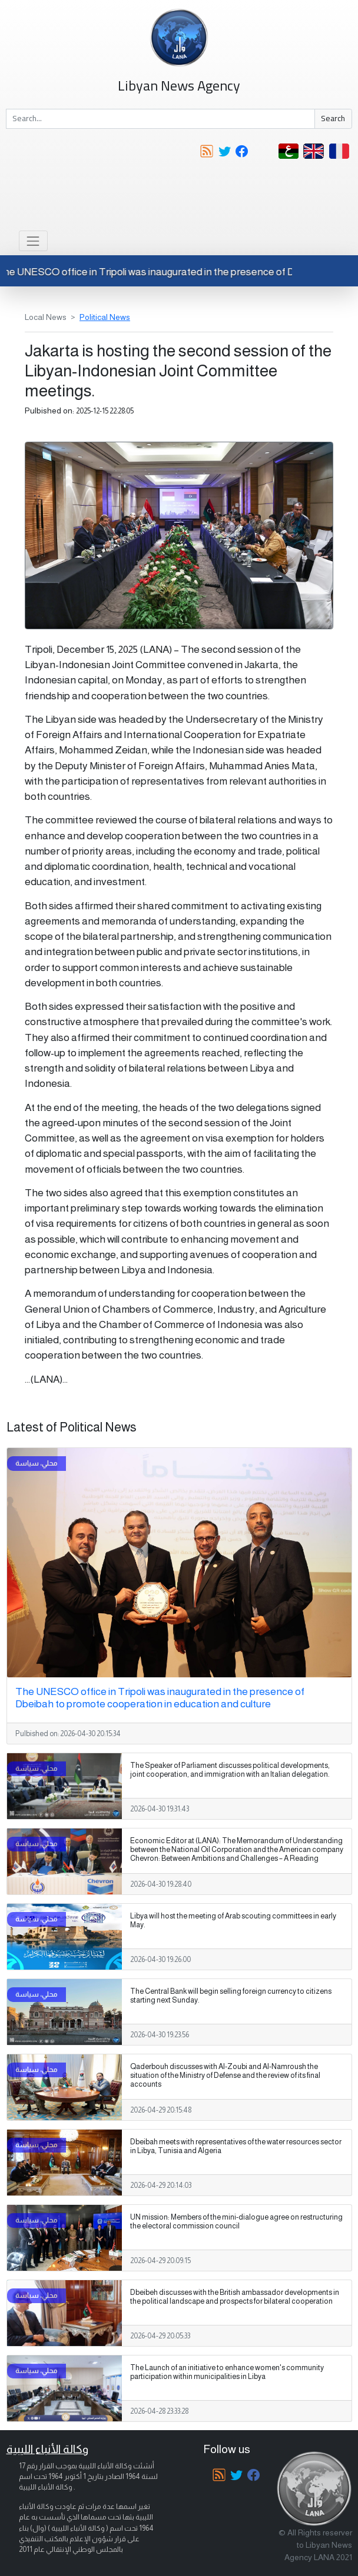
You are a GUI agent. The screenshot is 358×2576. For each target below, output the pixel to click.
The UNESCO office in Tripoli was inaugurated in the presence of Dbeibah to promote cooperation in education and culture (159, 1698)
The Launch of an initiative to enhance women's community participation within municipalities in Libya (227, 2372)
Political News (104, 317)
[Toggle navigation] (33, 241)
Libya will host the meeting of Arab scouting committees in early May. (233, 1920)
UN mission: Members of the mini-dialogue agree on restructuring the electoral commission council (236, 2221)
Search (333, 118)
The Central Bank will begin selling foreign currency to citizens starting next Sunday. (231, 1995)
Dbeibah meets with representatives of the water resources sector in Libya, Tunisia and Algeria (236, 2146)
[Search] (160, 119)
